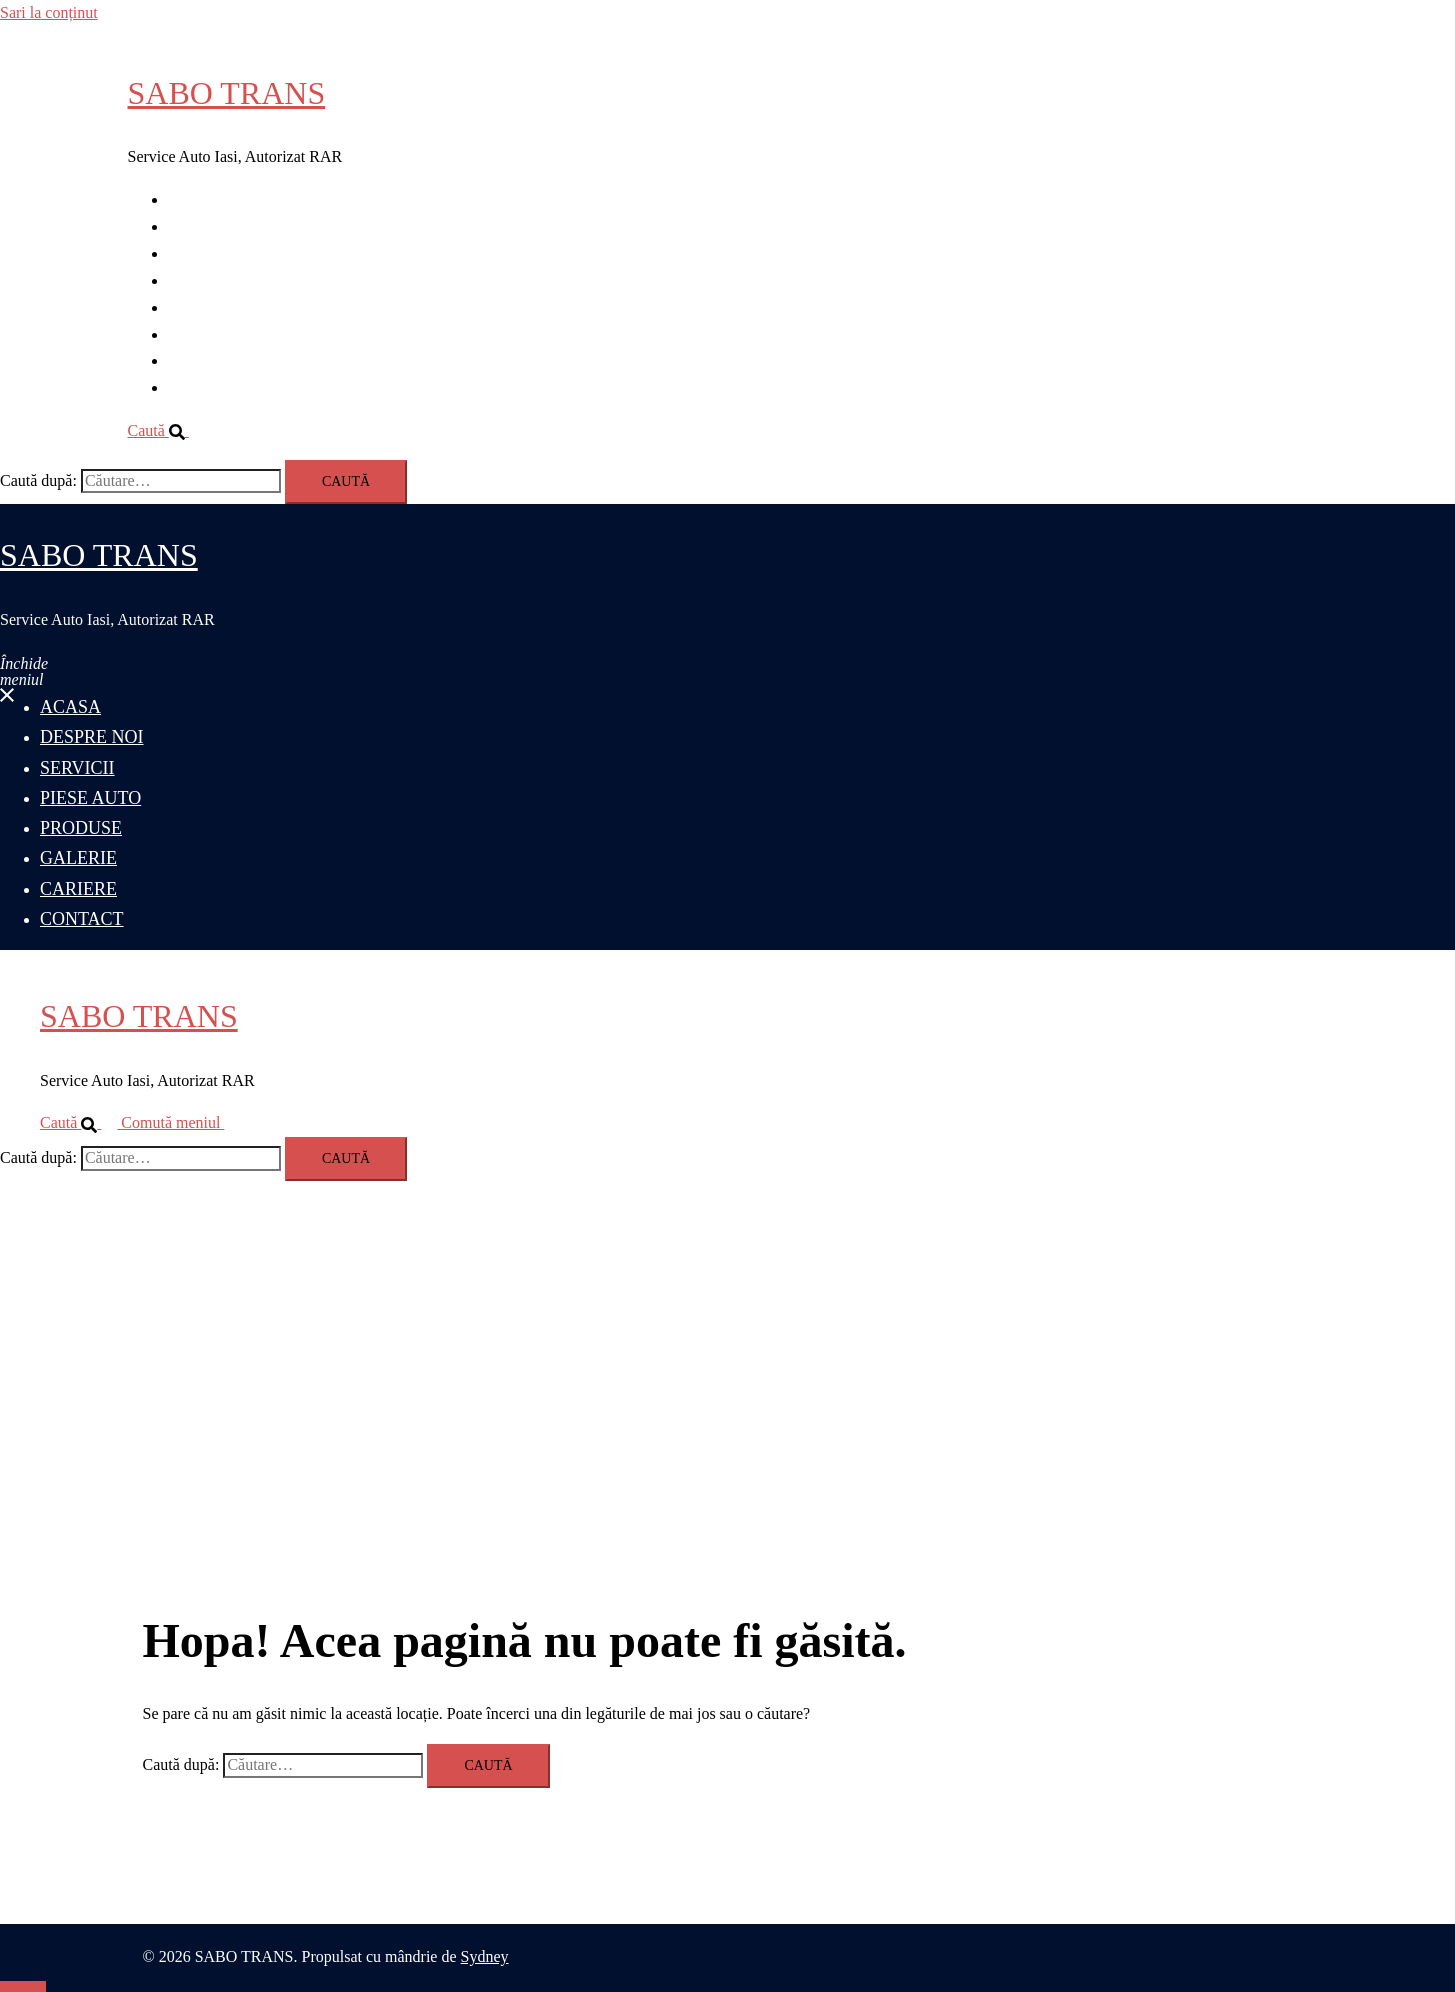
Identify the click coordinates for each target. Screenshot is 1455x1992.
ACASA (195, 199)
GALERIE (202, 334)
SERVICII (201, 253)
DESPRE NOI (214, 226)
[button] (166, 430)
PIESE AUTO (213, 280)
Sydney (485, 1956)
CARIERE (202, 360)
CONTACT (205, 387)
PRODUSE (204, 307)
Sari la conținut (49, 12)
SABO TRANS (227, 93)
